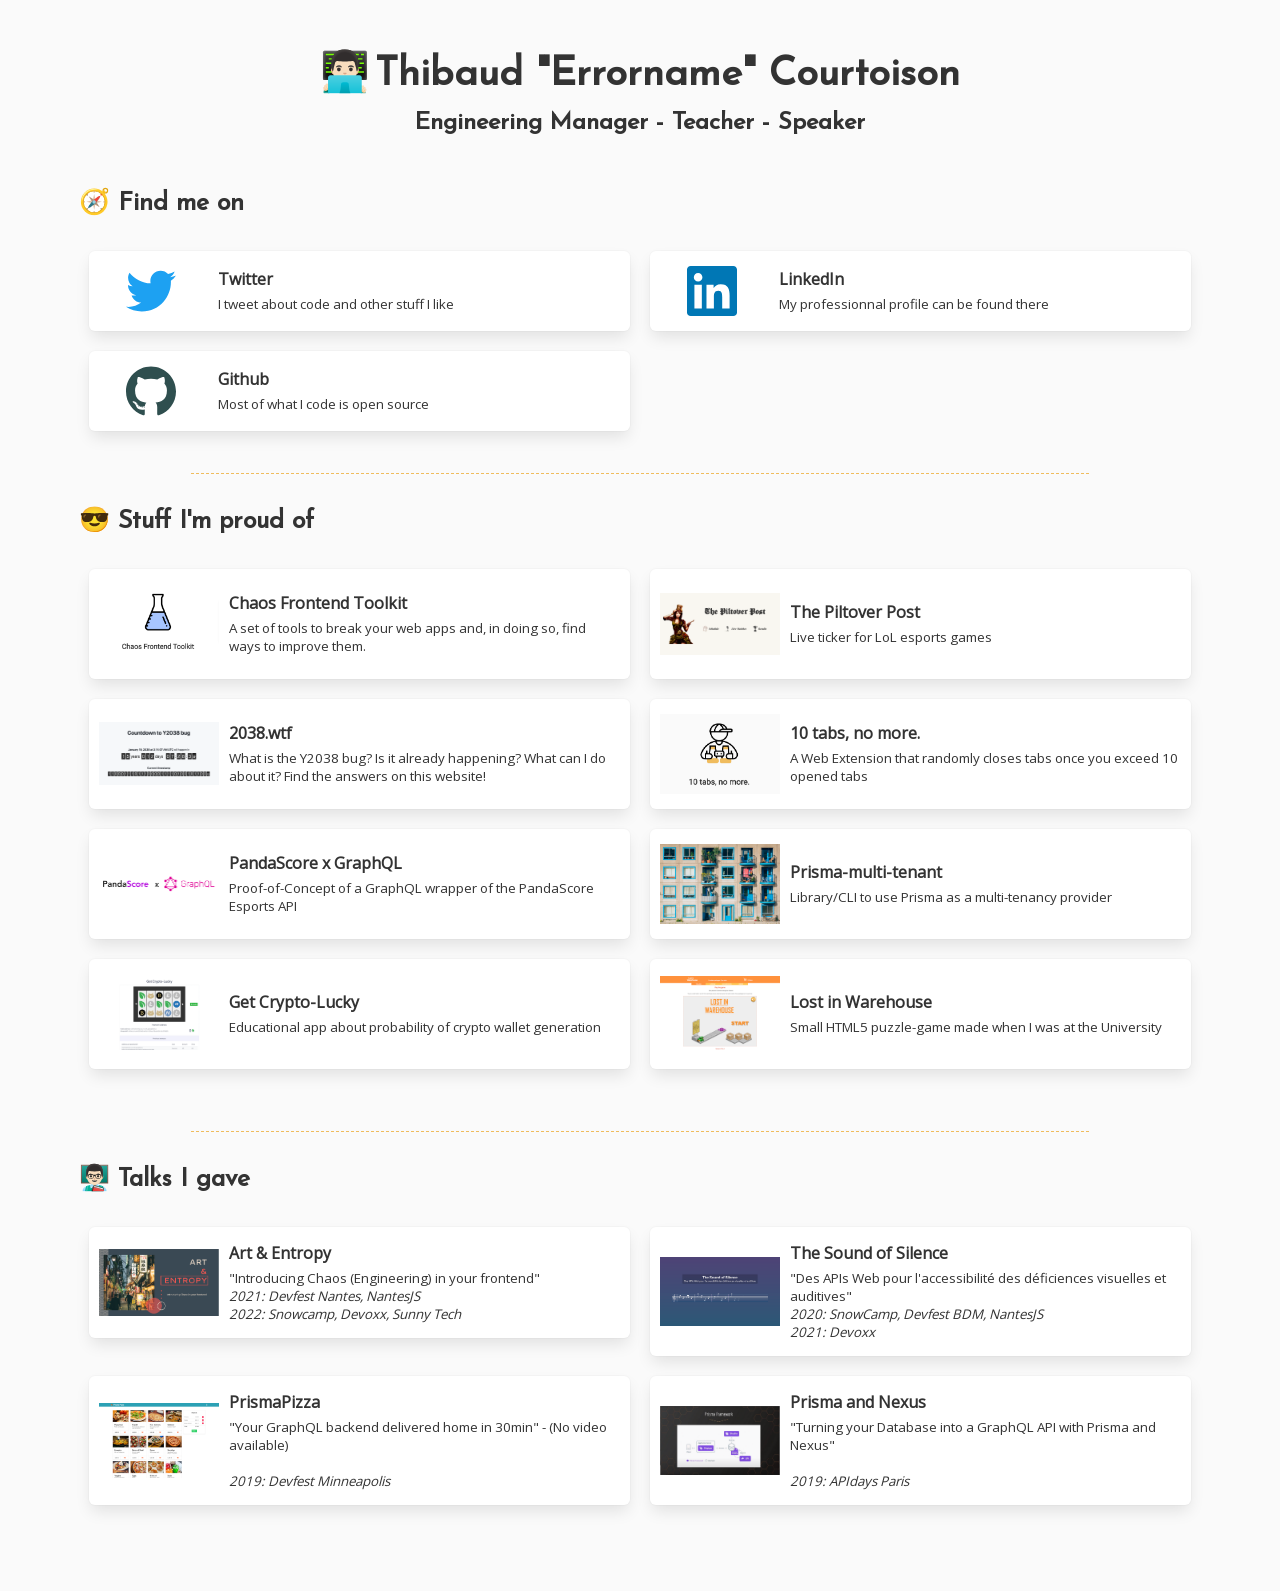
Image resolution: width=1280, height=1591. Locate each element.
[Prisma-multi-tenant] (920, 884)
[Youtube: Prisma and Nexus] (920, 1440)
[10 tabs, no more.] (359, 754)
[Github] (359, 391)
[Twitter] (359, 291)
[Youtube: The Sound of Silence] (920, 1291)
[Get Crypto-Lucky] (359, 1014)
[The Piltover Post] (920, 624)
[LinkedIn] (920, 291)
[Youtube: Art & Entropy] (359, 1291)
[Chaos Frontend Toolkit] (359, 624)
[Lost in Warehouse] (920, 1014)
